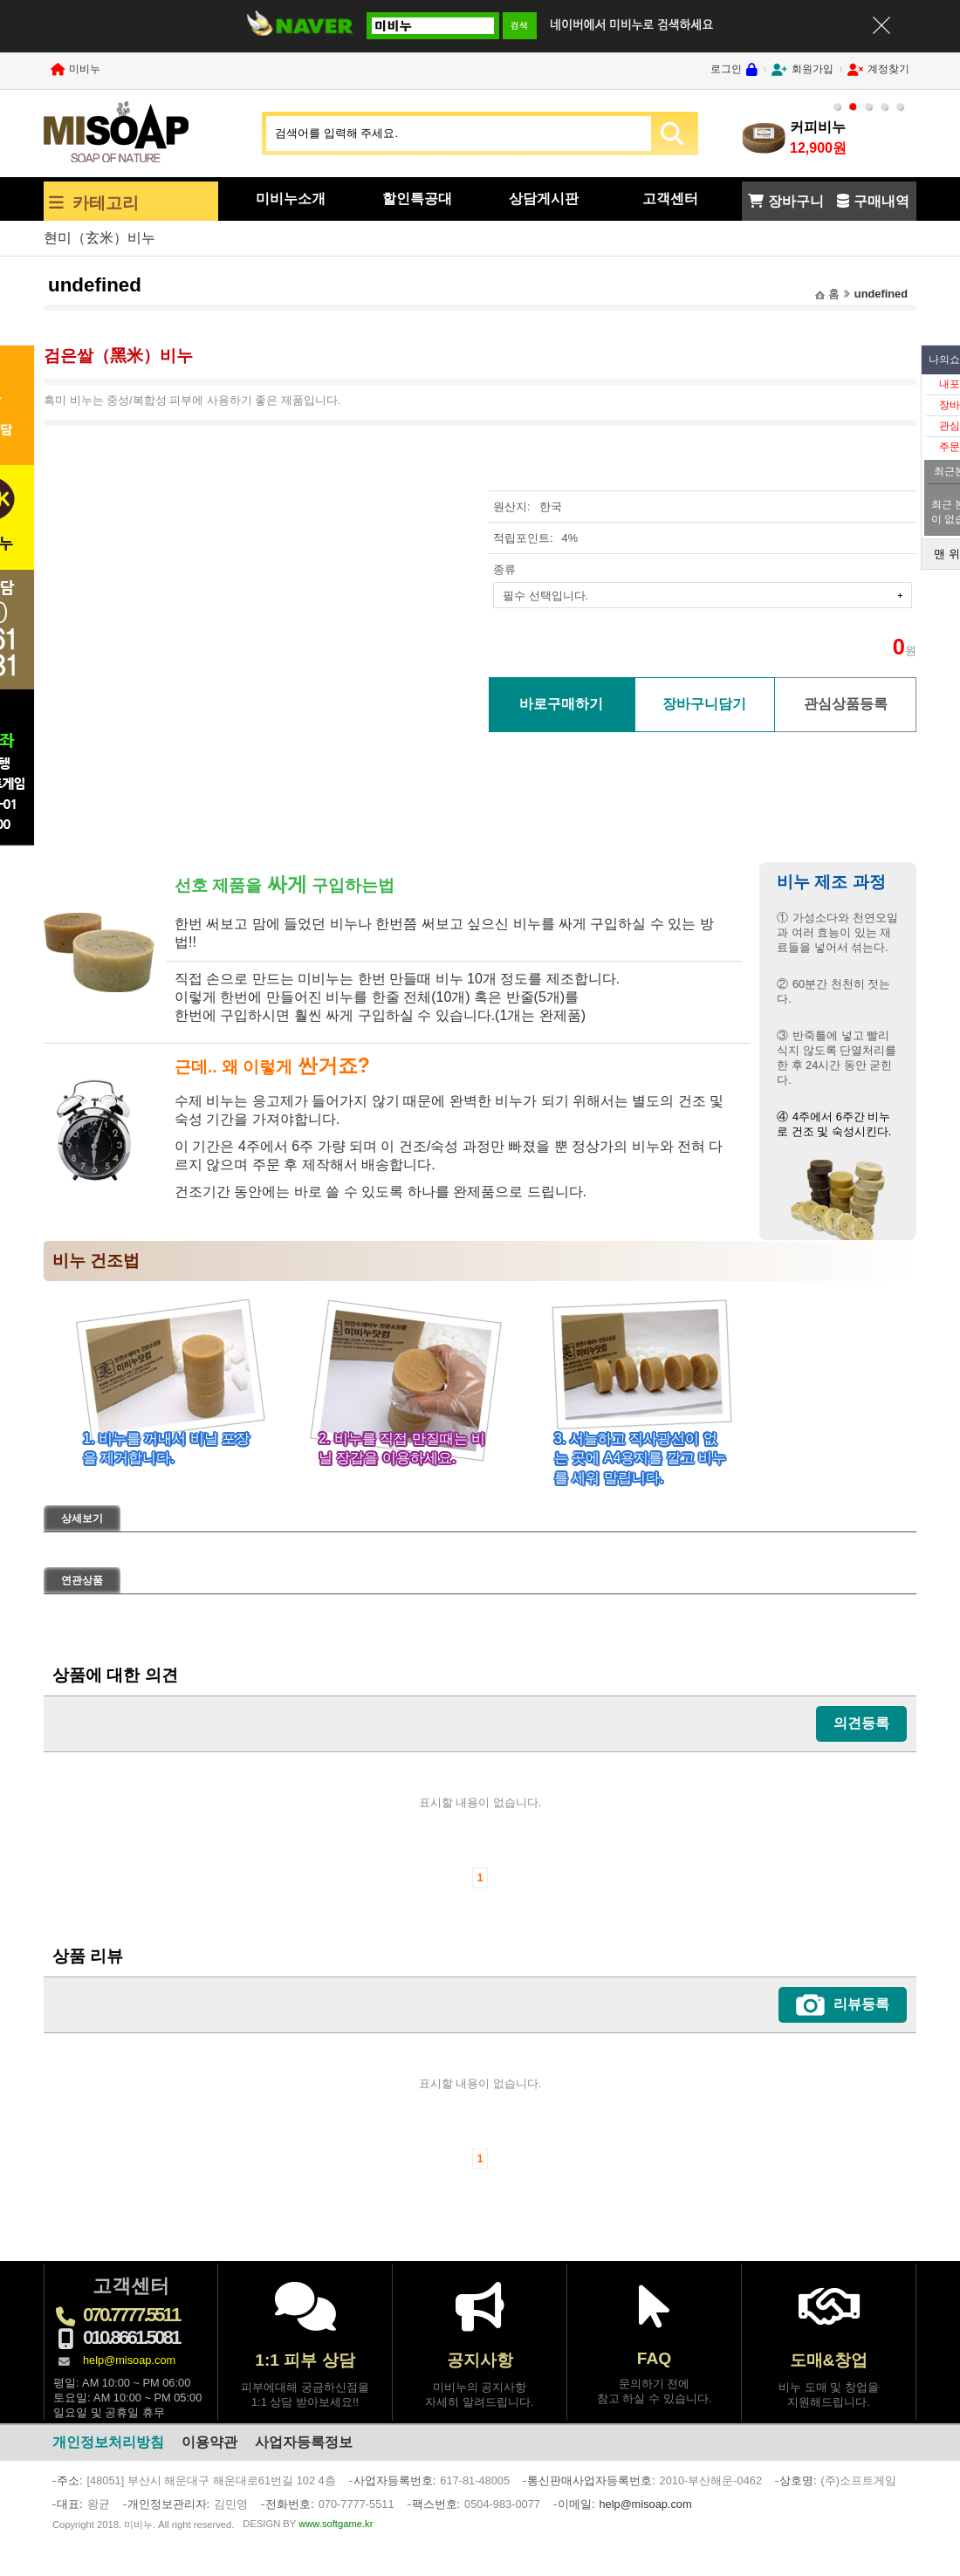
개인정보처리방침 (108, 2442)
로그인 (726, 69)
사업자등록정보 (304, 2442)
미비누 (84, 69)
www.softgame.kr (335, 2523)
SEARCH (672, 133)
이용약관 (209, 2442)
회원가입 (812, 69)
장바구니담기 (704, 703)
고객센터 (670, 198)
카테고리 (105, 203)
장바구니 (796, 201)
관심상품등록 (846, 703)
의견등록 (861, 1723)
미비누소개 (291, 198)
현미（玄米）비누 (99, 237)
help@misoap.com (129, 2360)
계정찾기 (888, 69)
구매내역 (881, 201)
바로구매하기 (561, 703)
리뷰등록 (861, 2004)
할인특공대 (417, 198)
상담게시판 (544, 198)
